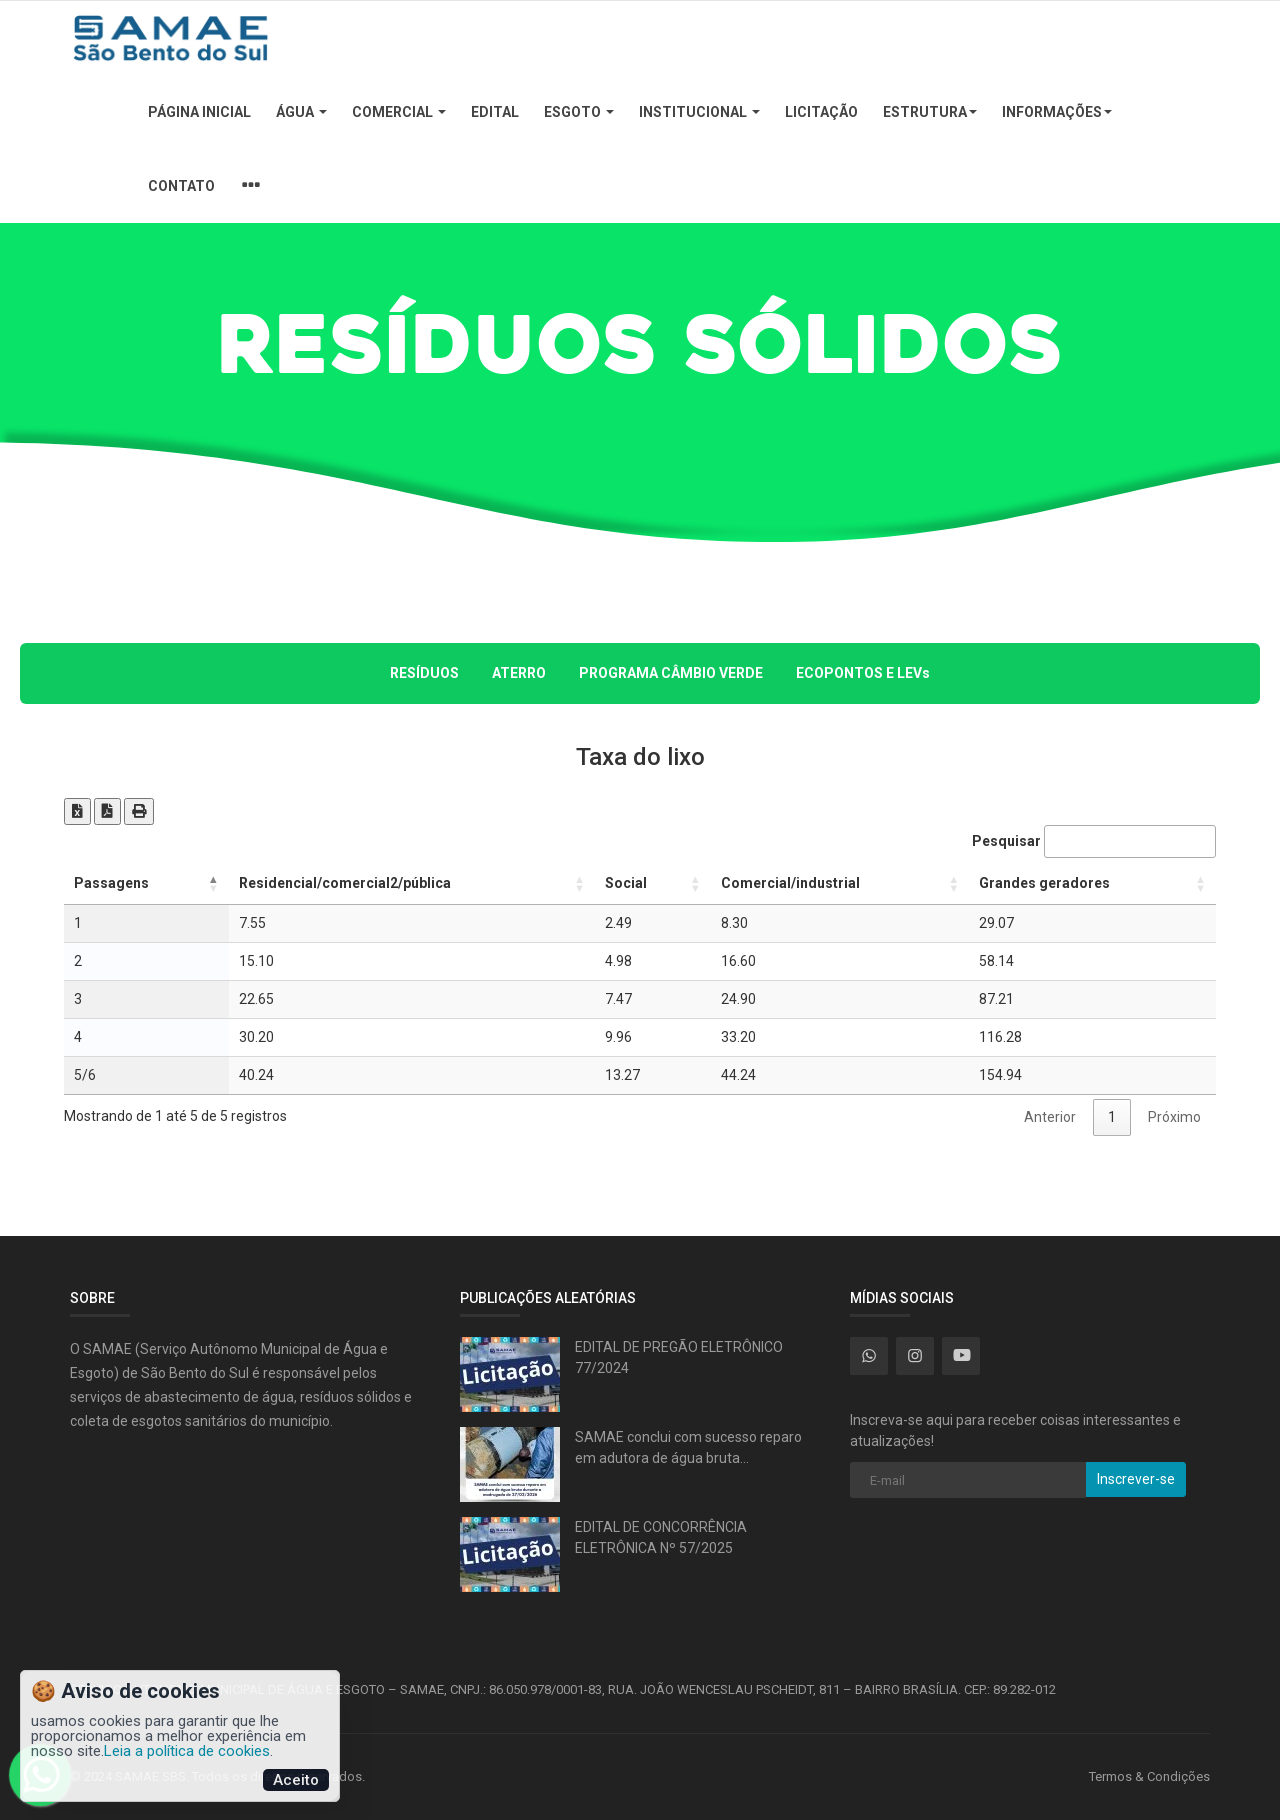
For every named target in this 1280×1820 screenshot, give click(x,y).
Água (301, 112)
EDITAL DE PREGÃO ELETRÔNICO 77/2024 (679, 1357)
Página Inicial (199, 112)
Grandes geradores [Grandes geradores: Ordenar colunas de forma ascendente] (1044, 883)
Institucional (699, 112)
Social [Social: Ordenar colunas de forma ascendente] (626, 883)
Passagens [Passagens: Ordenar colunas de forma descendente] (111, 883)
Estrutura (930, 112)
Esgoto (579, 112)
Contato (181, 186)
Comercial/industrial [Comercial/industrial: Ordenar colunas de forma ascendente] (790, 883)
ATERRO (519, 673)
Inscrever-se (1136, 1479)
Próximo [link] (1174, 1117)
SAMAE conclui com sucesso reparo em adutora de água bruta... (688, 1447)
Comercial (399, 112)
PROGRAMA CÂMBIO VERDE (671, 673)
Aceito (296, 1780)
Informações (1057, 112)
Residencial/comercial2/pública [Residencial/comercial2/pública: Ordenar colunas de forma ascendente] (345, 883)
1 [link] (1112, 1117)
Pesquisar (1094, 841)
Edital (495, 112)
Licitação (821, 112)
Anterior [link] (1050, 1117)
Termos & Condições (1149, 1776)
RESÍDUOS (424, 673)
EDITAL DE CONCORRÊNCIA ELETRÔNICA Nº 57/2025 (661, 1537)
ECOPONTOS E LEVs (863, 673)
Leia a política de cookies (187, 1751)
